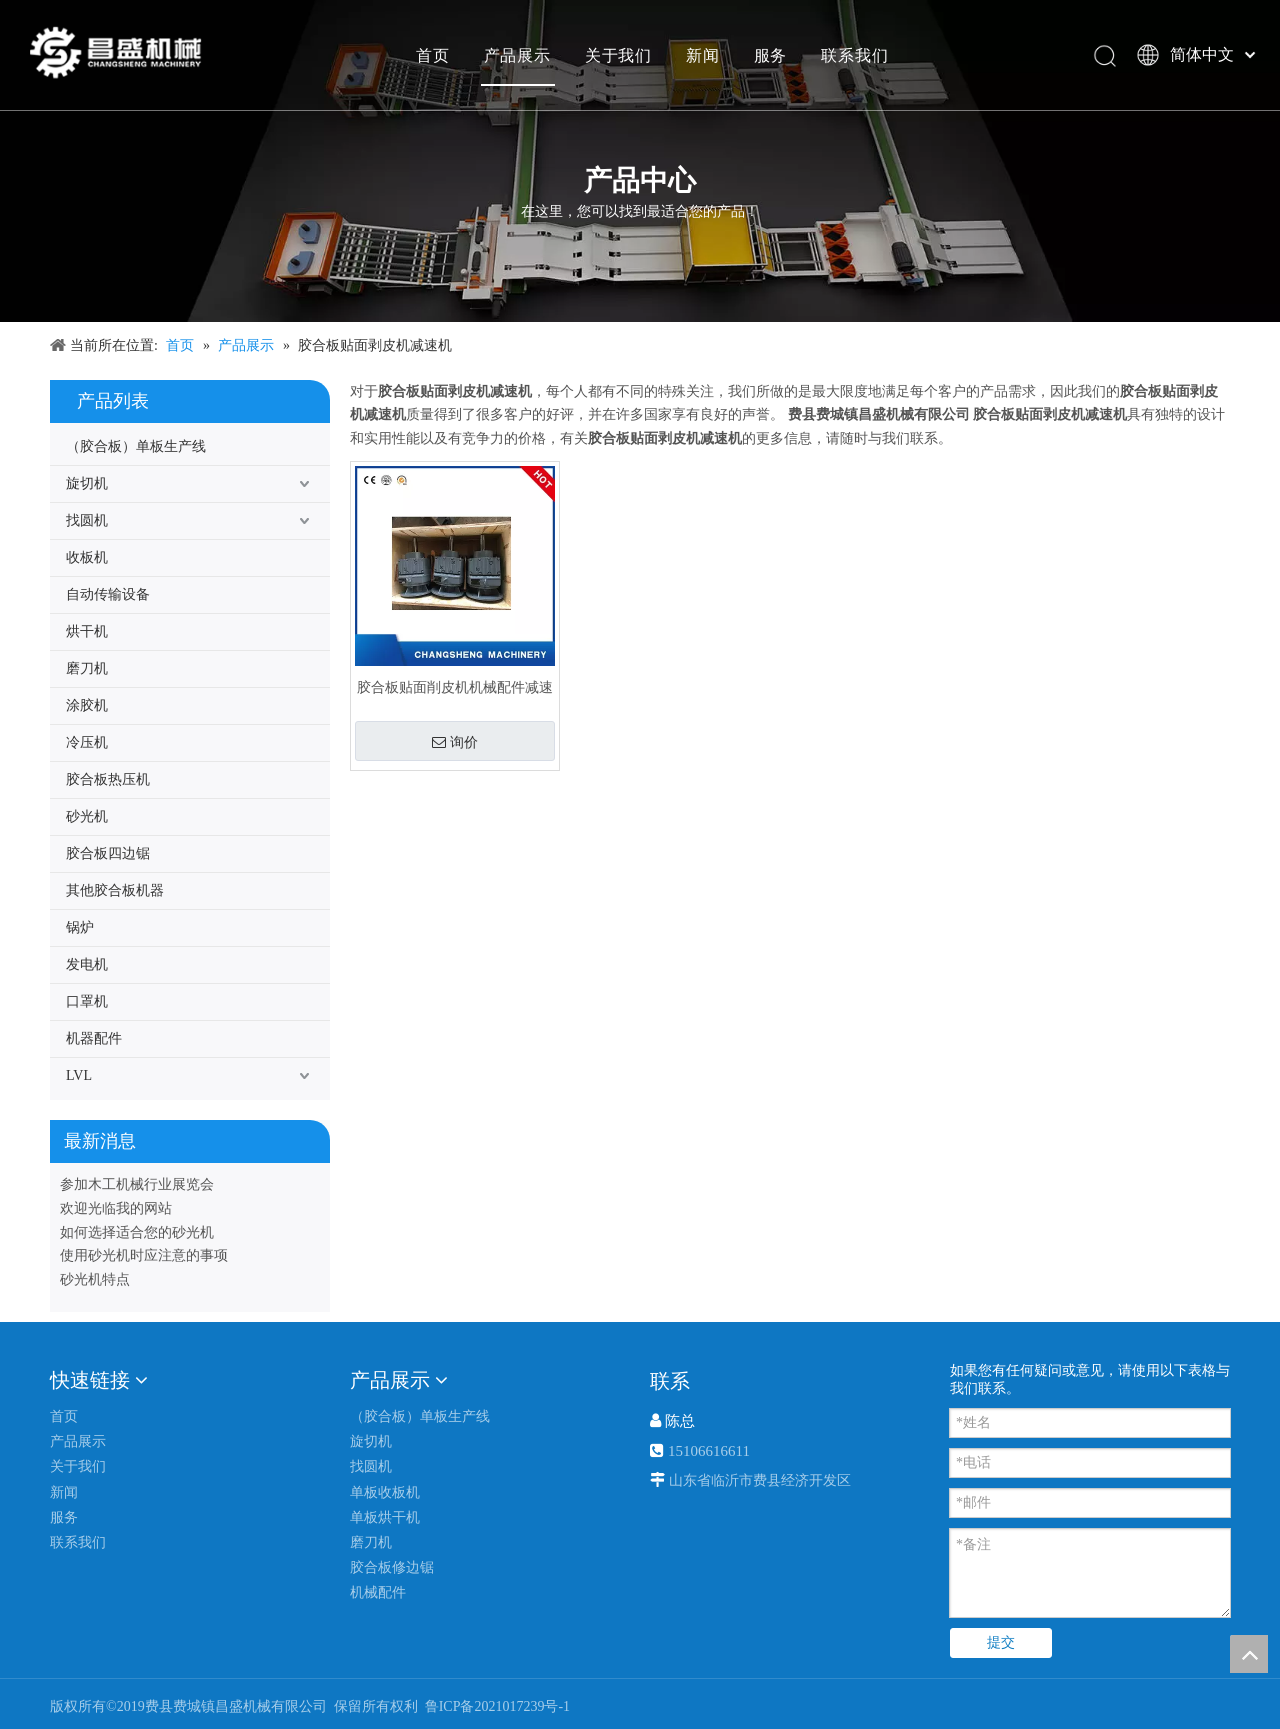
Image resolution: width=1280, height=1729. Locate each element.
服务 (770, 55)
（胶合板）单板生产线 (136, 446)
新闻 (702, 55)
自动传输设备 (108, 594)
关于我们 (617, 55)
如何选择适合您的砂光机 (137, 1232)
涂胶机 (87, 705)
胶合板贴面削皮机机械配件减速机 (455, 687)
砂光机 (87, 816)
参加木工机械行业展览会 (137, 1184)
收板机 (87, 557)
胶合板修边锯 (392, 1567)
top (1249, 1654)
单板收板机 (385, 1492)
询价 (455, 742)
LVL (79, 1075)
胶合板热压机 (108, 779)
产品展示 (516, 55)
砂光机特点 (95, 1279)
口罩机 (87, 1001)
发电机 (87, 964)
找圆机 (87, 520)
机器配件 (94, 1038)
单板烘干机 (385, 1517)
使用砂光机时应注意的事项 (144, 1255)
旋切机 (87, 483)
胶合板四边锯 (108, 853)
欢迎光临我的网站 (116, 1208)
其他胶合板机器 (115, 890)
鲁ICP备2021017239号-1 (495, 1706)
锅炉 (80, 927)
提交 (1001, 1642)
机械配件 (378, 1592)
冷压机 (87, 742)
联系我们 (853, 55)
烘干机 (87, 631)
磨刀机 (87, 668)
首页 (432, 55)
